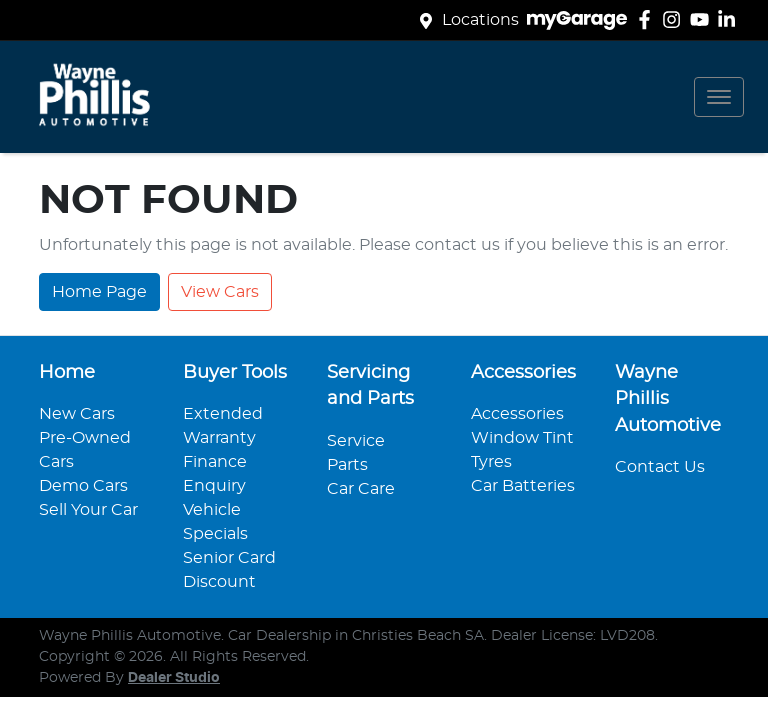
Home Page (99, 292)
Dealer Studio (174, 678)
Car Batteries (523, 486)
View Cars (220, 292)
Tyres (491, 462)
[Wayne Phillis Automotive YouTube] (703, 19)
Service (356, 441)
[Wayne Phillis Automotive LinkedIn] (730, 19)
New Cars (77, 414)
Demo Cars (83, 486)
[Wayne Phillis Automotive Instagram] (675, 19)
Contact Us (660, 467)
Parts (347, 465)
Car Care (361, 489)
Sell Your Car (88, 510)
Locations (480, 20)
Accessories (517, 414)
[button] (719, 97)
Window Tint (522, 438)
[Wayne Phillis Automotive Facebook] (648, 19)
